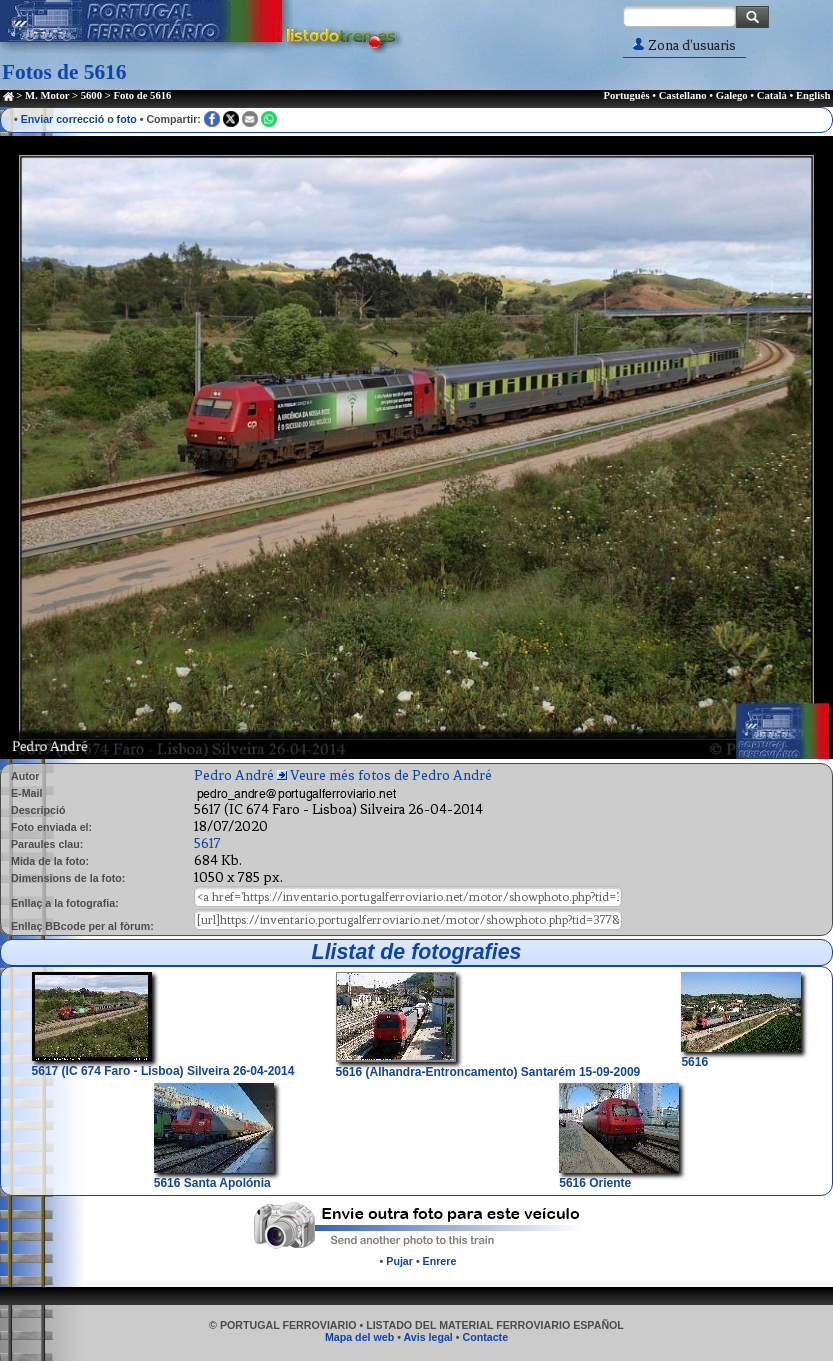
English (813, 95)
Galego (732, 95)
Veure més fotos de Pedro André (391, 775)
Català (772, 95)
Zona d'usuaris (684, 45)
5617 (207, 843)
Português (626, 95)
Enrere (440, 1261)
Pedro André (234, 775)
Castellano (683, 95)
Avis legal (427, 1337)
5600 (91, 95)
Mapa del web (359, 1337)
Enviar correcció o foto (79, 119)
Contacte (485, 1337)
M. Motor (47, 95)
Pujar (399, 1261)
